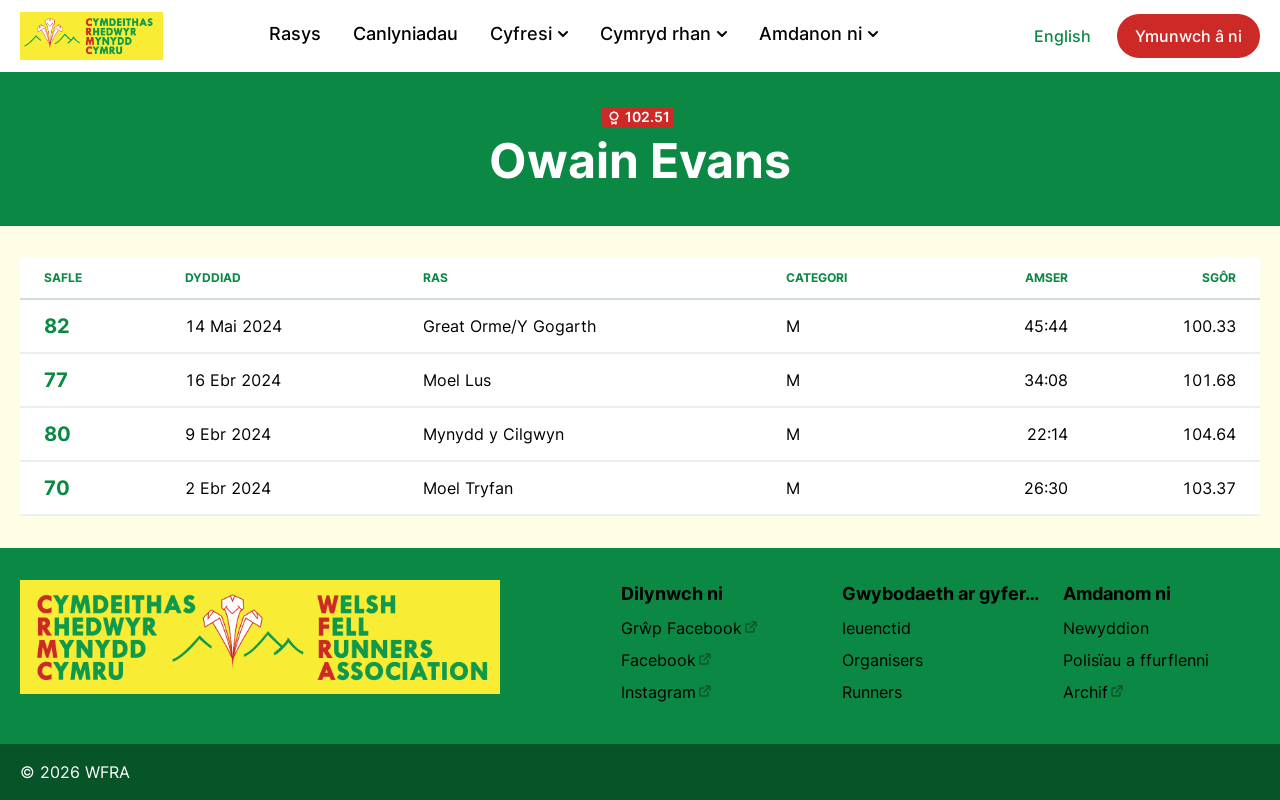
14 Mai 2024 (233, 326)
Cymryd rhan (663, 33)
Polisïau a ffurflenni (1136, 660)
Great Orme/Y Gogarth (509, 326)
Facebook (666, 660)
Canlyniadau (405, 33)
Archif (1093, 692)
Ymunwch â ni (1188, 36)
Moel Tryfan (468, 488)
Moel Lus (457, 380)
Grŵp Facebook (689, 628)
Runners (872, 692)
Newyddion (1106, 628)
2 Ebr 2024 (228, 488)
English (1062, 36)
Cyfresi (529, 33)
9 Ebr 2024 (228, 434)
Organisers (882, 660)
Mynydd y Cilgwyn (493, 434)
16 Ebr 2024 (233, 380)
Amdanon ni (818, 33)
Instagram (666, 692)
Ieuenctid (876, 628)
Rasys (295, 33)
